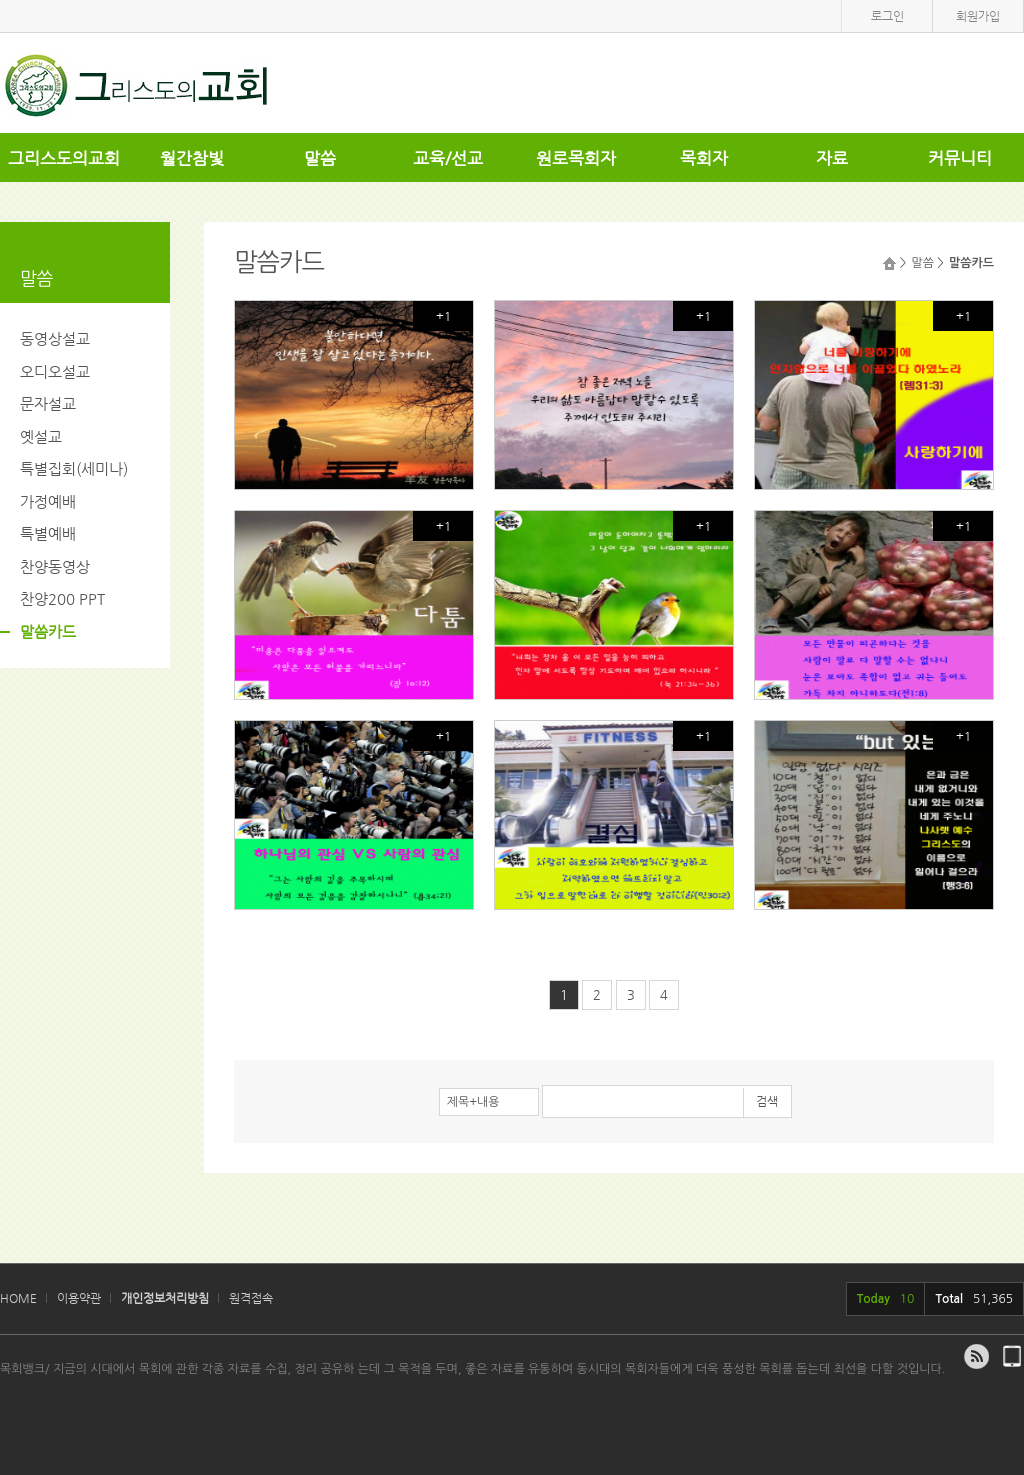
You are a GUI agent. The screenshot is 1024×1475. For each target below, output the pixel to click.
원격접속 (251, 1298)
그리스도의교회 (64, 158)
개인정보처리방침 (165, 1298)
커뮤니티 (960, 158)
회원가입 (978, 16)
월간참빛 (192, 158)
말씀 (320, 158)
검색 (767, 1101)
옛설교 (41, 436)
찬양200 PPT (62, 598)
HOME (18, 1298)
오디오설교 (55, 371)
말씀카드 (48, 631)
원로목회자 (576, 158)
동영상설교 (55, 338)
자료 (832, 158)
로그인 (887, 16)
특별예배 (48, 533)
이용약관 (79, 1298)
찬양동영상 (55, 566)
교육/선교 (448, 158)
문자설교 (48, 403)
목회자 (704, 158)
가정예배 (48, 501)
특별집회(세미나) (74, 468)
